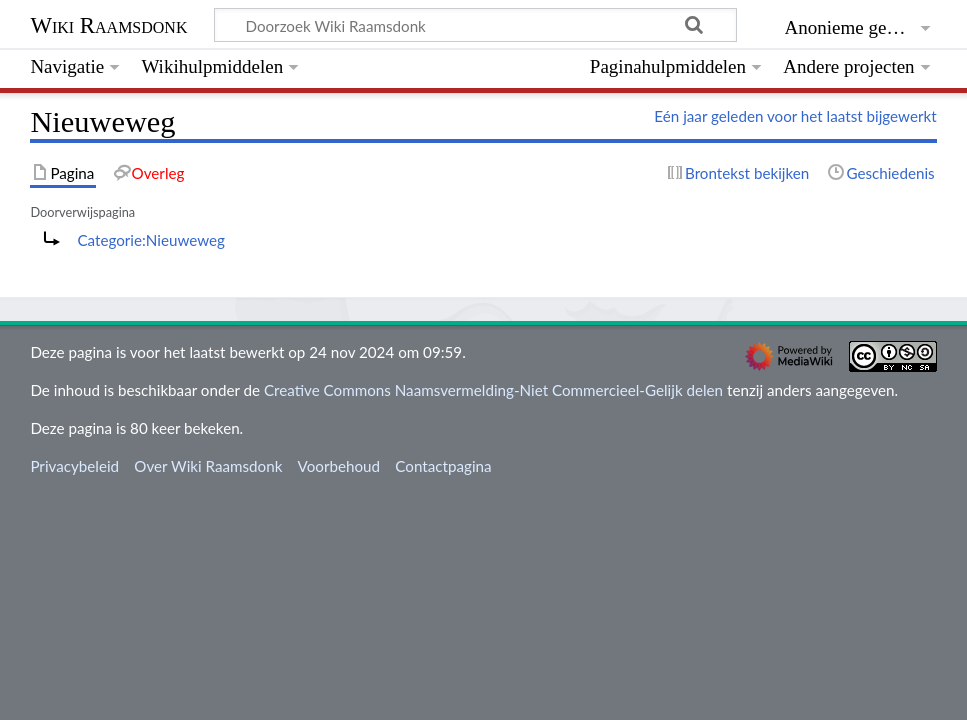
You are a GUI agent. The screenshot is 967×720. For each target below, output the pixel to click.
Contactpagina (443, 466)
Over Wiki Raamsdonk (208, 466)
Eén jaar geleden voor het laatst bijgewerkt (795, 116)
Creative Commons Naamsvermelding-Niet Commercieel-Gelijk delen (493, 390)
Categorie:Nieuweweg (151, 240)
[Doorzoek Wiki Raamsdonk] (475, 25)
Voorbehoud (339, 466)
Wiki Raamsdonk (108, 25)
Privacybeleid (74, 466)
